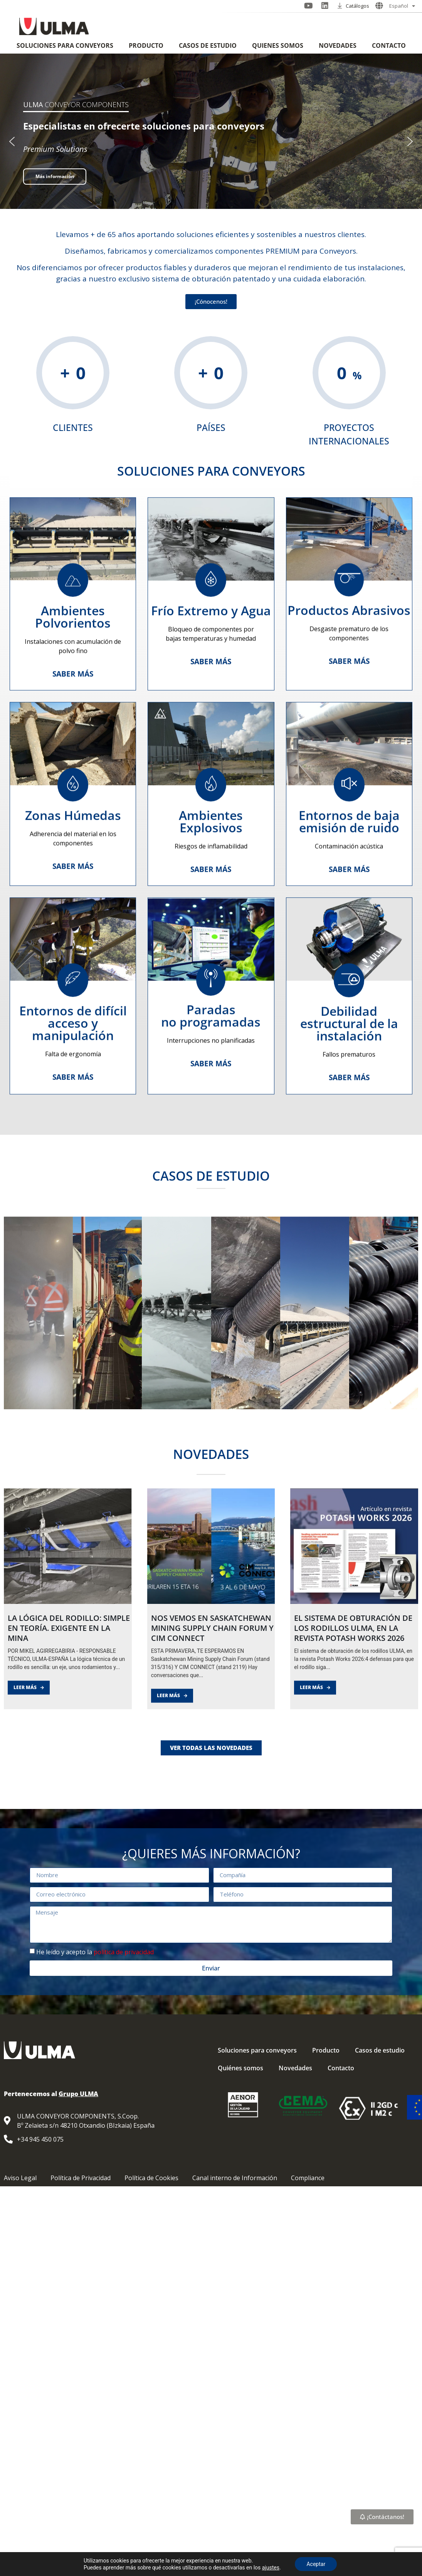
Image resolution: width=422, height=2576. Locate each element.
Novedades (337, 45)
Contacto (389, 45)
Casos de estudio (208, 45)
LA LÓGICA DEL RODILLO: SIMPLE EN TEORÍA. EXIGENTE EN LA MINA (69, 1750)
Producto (146, 45)
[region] (211, 141)
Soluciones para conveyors (65, 45)
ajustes (270, 2567)
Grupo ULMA (78, 2094)
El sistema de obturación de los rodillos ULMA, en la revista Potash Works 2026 (353, 1750)
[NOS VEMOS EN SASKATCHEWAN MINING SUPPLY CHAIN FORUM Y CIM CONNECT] (211, 1668)
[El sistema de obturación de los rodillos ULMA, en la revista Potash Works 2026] (354, 1668)
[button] (12, 141)
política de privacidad (124, 1951)
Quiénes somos (277, 45)
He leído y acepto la (95, 1951)
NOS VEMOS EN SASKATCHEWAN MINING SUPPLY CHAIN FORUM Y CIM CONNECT (212, 1750)
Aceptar (315, 2564)
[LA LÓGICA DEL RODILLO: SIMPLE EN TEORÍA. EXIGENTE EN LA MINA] (68, 1668)
